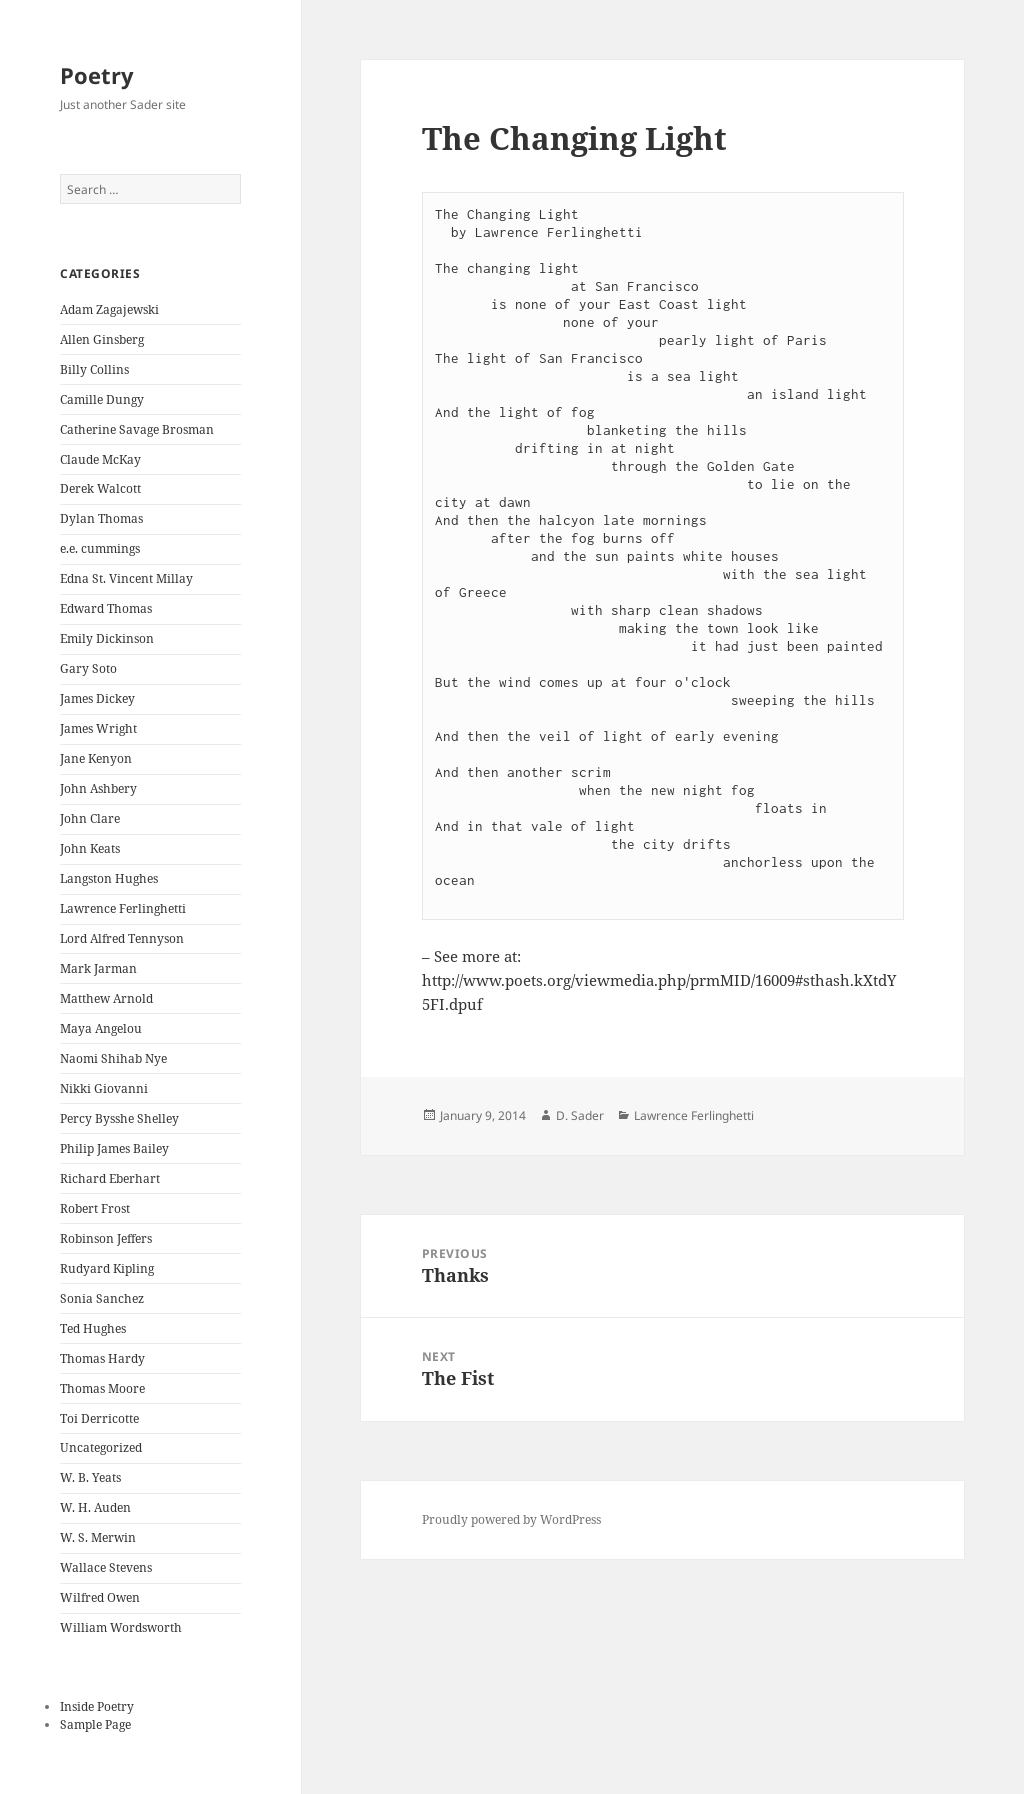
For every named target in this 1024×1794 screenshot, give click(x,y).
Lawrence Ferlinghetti (123, 908)
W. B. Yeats (90, 1477)
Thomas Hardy (102, 1358)
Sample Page (95, 1724)
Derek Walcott (100, 488)
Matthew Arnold (106, 998)
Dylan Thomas (101, 518)
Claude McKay (100, 459)
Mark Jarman (98, 968)
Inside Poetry (97, 1706)
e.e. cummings (100, 548)
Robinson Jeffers (106, 1238)
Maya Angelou (101, 1028)
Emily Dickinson (107, 638)
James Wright (98, 728)
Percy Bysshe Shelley (119, 1118)
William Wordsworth (121, 1627)
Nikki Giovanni (104, 1088)
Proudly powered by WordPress (511, 1519)
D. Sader (580, 1115)
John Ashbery (98, 788)
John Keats (90, 848)
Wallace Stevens (106, 1567)
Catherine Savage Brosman (137, 429)
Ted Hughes (93, 1328)
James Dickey (97, 698)
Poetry (97, 75)
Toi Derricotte (99, 1418)
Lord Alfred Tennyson (122, 938)
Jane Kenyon (96, 758)
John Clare (90, 818)
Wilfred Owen (100, 1597)
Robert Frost (95, 1208)
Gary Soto (88, 668)
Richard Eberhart (110, 1178)
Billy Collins (94, 369)
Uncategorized (101, 1447)
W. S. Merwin (98, 1537)
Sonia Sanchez (102, 1298)
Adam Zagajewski (109, 309)
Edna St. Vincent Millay (126, 578)
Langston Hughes (109, 878)
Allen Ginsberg (102, 339)
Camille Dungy (102, 399)
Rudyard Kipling (107, 1268)
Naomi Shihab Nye (113, 1058)
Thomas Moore (102, 1388)
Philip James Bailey (114, 1148)
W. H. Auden (95, 1507)
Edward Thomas (106, 608)
